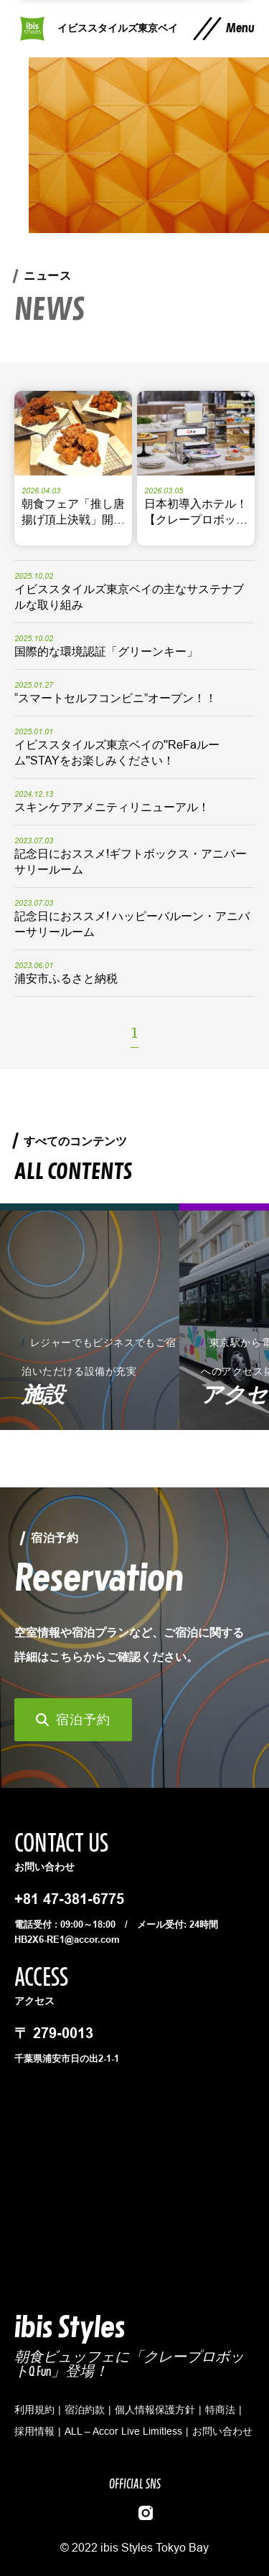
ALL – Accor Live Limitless (123, 2431)
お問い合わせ (222, 2431)
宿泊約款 (85, 2409)
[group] (89, 1316)
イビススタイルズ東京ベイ (117, 28)
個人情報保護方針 (155, 2409)
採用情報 (34, 2431)
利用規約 (34, 2409)
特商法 (220, 2409)
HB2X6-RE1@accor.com (67, 1939)
